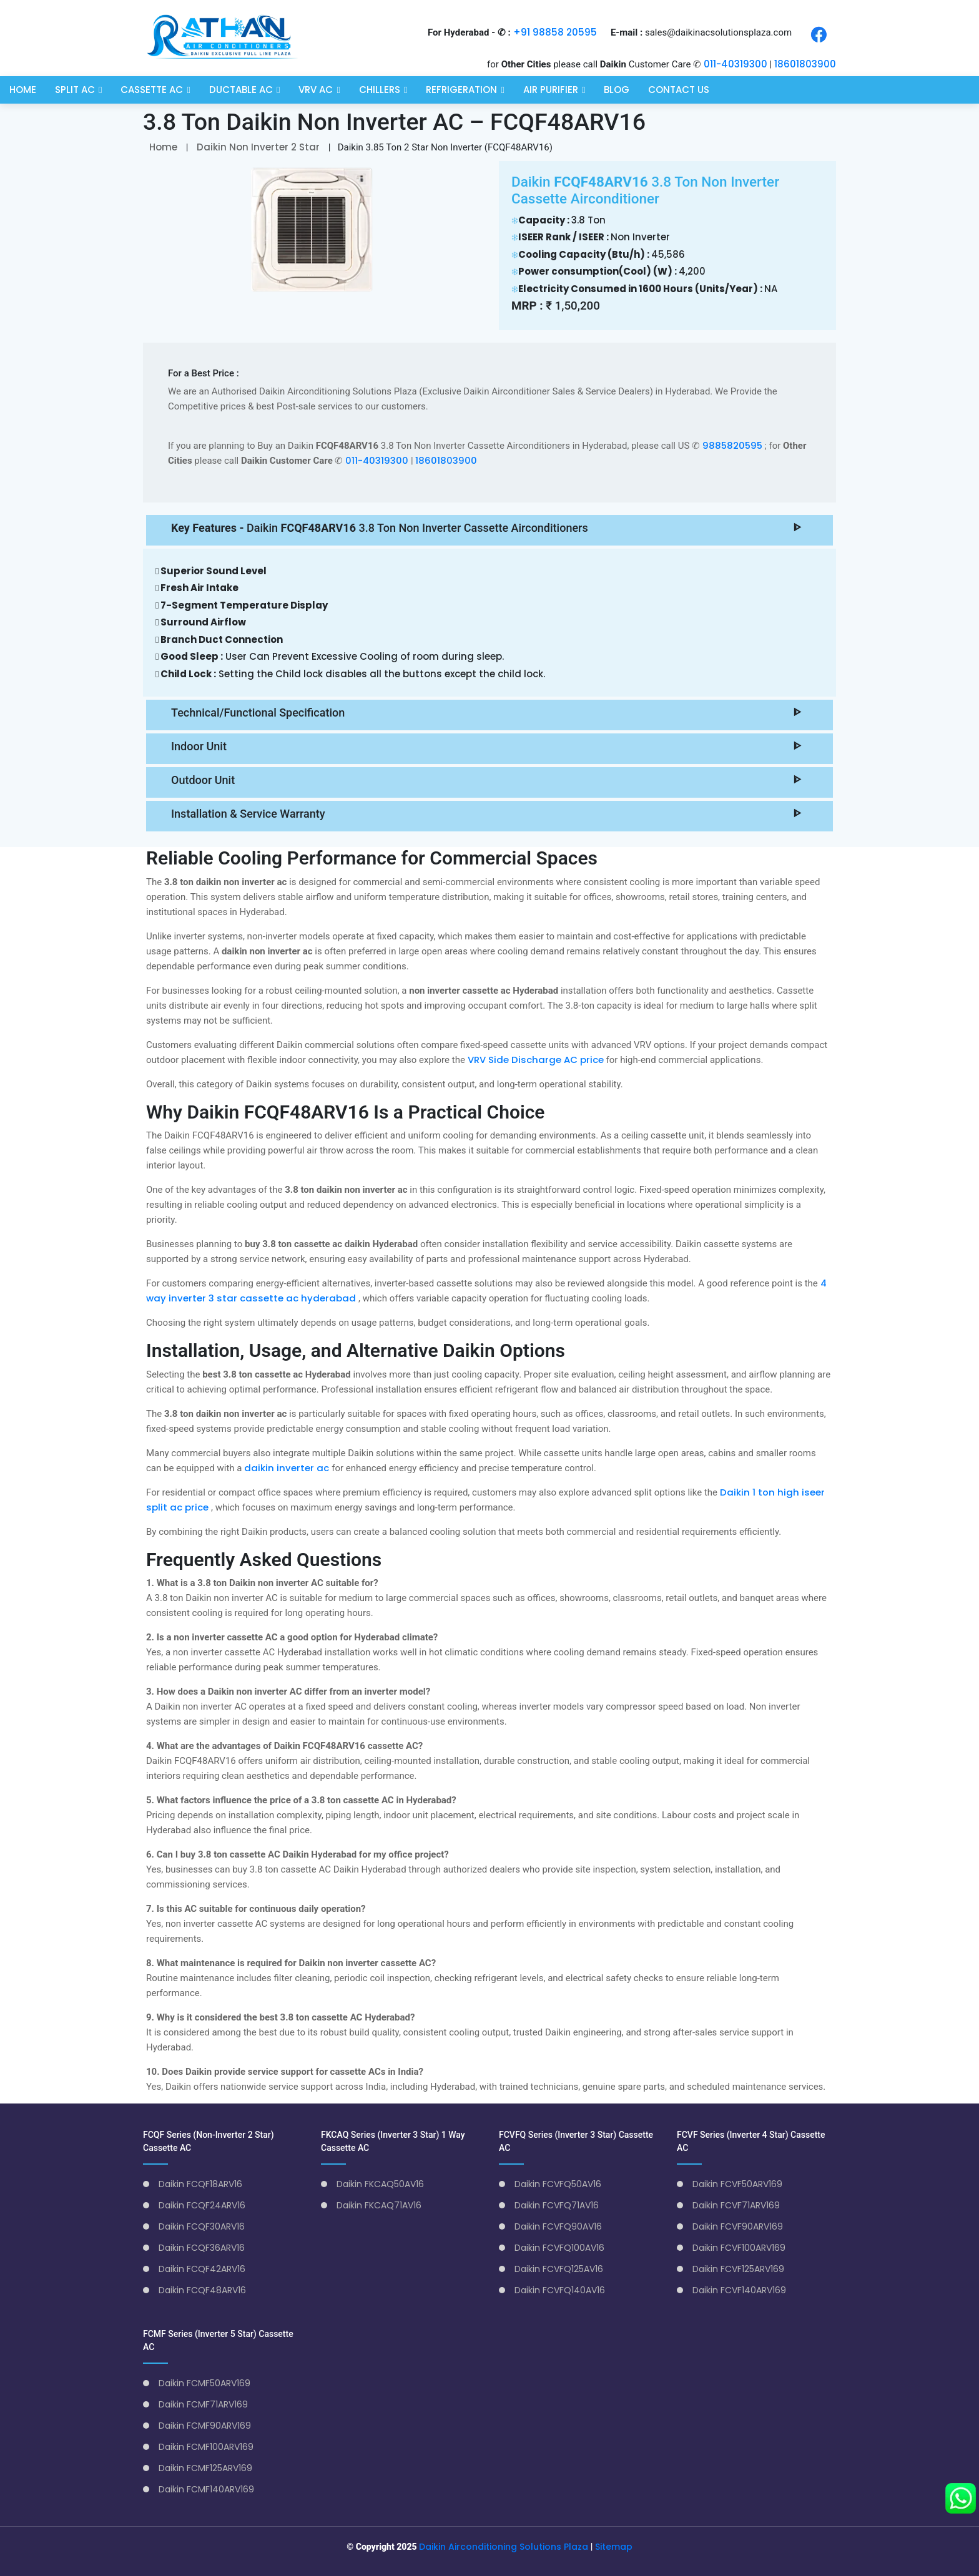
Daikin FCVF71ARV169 (736, 2205)
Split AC (75, 88)
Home (22, 88)
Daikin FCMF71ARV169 (203, 2404)
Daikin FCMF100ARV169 (206, 2447)
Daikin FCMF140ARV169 (206, 2489)
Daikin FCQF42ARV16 (202, 2269)
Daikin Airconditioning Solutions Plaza (503, 2546)
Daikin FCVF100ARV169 (738, 2247)
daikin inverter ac (288, 1467)
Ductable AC (241, 88)
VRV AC (315, 88)
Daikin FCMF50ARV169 (204, 2383)
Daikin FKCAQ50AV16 (380, 2184)
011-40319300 (735, 64)
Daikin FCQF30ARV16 (202, 2226)
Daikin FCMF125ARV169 (205, 2468)
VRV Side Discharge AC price (537, 1059)
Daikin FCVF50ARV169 (737, 2184)
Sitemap (613, 2546)
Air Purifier (550, 88)
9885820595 (733, 445)
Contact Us (678, 88)
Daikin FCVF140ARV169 (739, 2290)
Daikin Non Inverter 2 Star (258, 147)
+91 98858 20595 (555, 32)
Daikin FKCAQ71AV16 (379, 2205)
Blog (616, 88)
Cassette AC (152, 88)
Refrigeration (461, 88)
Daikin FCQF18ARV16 (200, 2184)
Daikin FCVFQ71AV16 (556, 2205)
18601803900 (805, 64)
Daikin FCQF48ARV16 (202, 2290)
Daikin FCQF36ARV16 (202, 2247)
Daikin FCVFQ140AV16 (559, 2290)
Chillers (379, 88)
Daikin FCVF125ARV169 (738, 2269)
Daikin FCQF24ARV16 (202, 2205)
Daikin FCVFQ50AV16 (557, 2184)
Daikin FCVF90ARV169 (737, 2226)
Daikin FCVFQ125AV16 (558, 2269)
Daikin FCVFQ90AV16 (558, 2226)
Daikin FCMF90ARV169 (205, 2425)
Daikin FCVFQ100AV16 (559, 2247)
